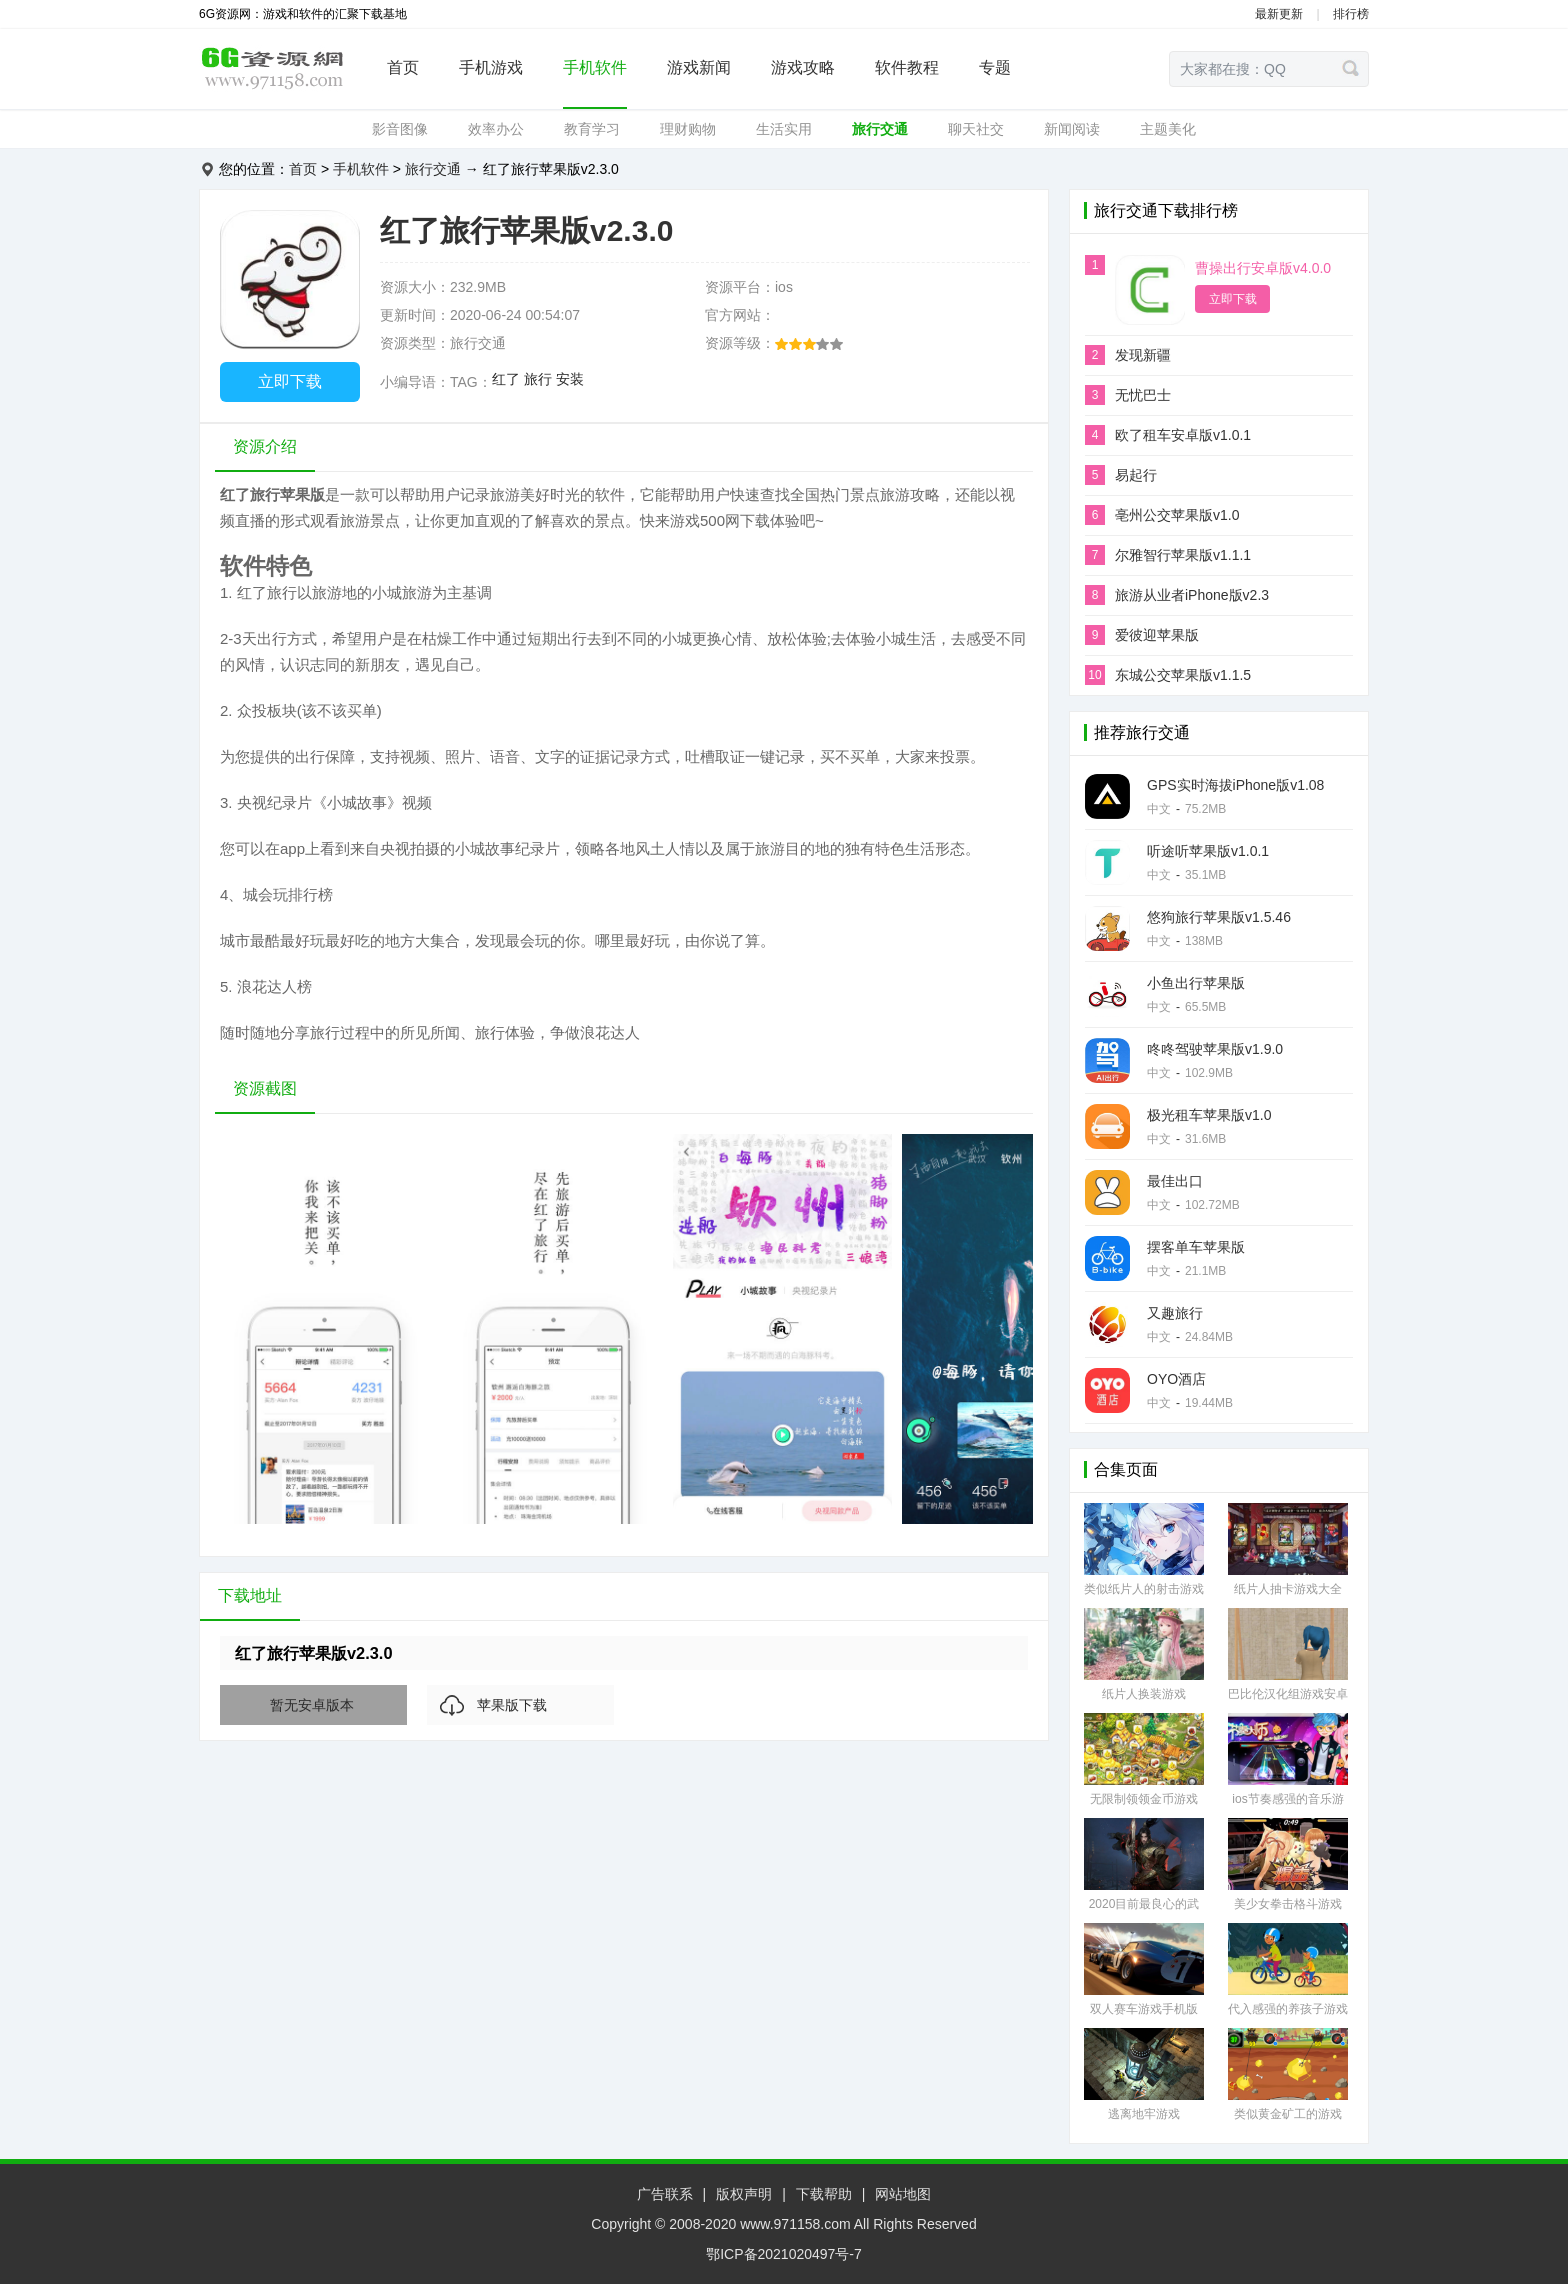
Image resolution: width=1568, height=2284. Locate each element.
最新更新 (1279, 14)
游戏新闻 (699, 67)
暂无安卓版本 (312, 1705)
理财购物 (688, 129)
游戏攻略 (803, 67)
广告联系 (665, 2194)
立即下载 (290, 381)
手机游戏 (491, 67)
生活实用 (784, 129)
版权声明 (744, 2194)
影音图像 (400, 129)
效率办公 (496, 129)
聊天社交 (976, 129)
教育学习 (592, 129)
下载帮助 (824, 2194)
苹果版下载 (512, 1705)
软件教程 (907, 67)
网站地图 (903, 2194)
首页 (403, 67)
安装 (570, 379)
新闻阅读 (1072, 129)
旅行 (538, 379)
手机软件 (595, 67)
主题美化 (1168, 129)
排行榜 (1351, 14)
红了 (506, 379)
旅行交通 (880, 129)
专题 (995, 67)
